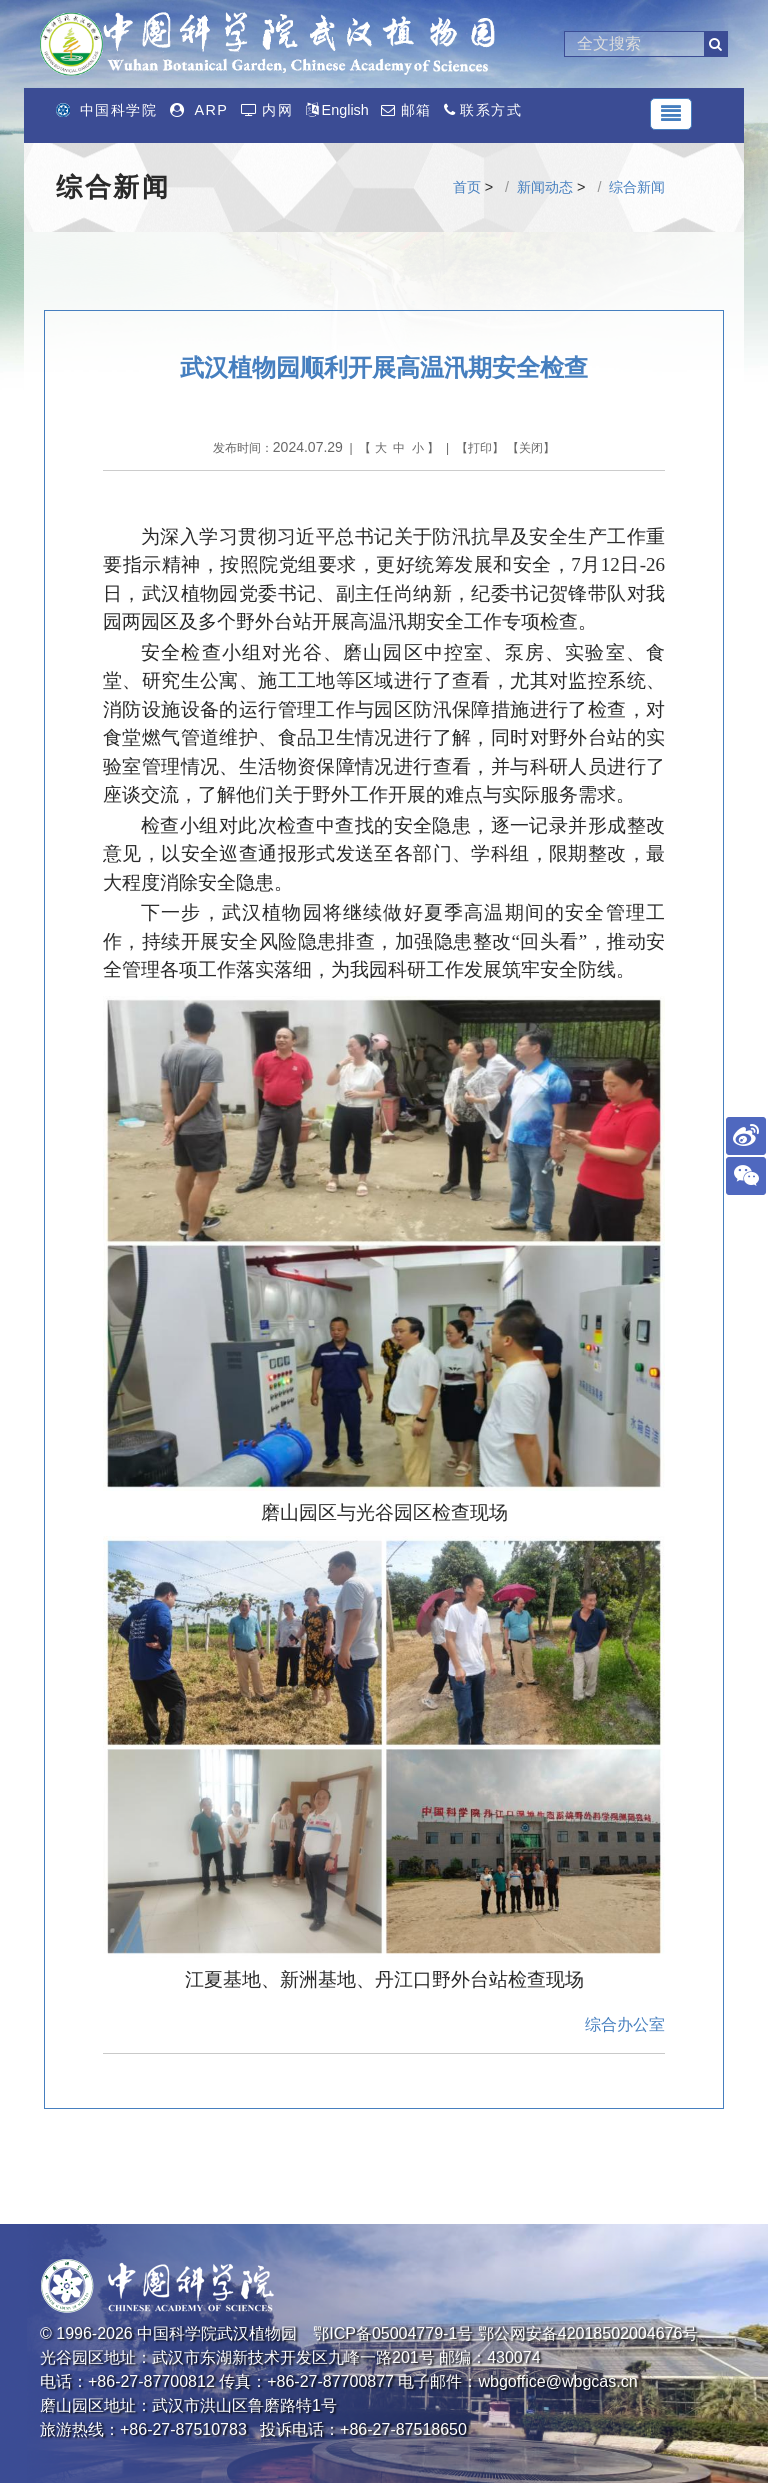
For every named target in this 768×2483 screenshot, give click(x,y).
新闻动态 (545, 187)
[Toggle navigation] (671, 114)
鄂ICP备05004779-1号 (393, 2333)
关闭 (531, 448)
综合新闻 (637, 187)
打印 (480, 448)
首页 (467, 187)
